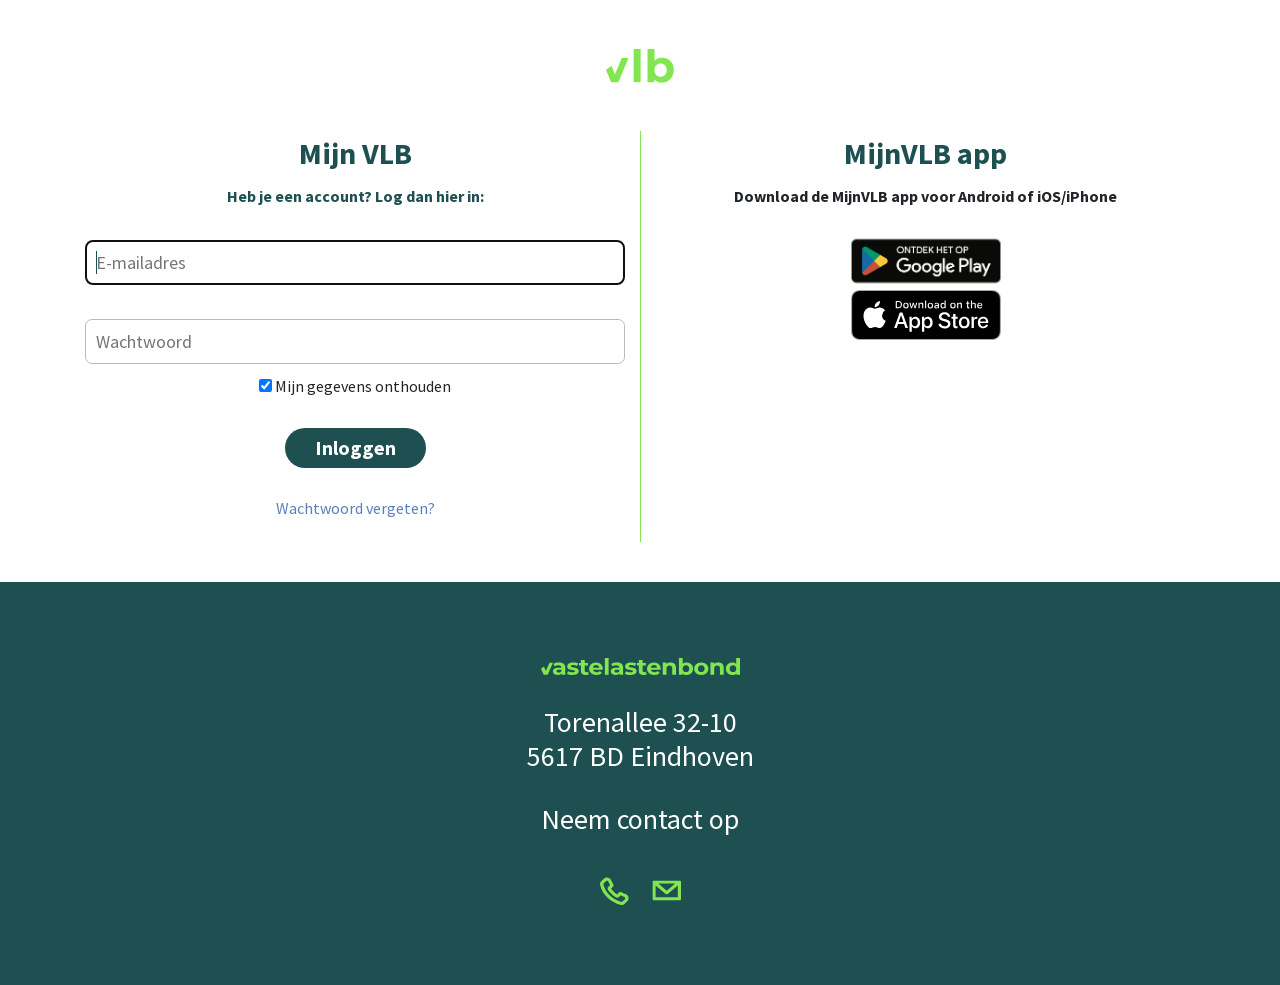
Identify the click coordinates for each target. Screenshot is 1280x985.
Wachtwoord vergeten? (355, 508)
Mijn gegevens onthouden (355, 386)
